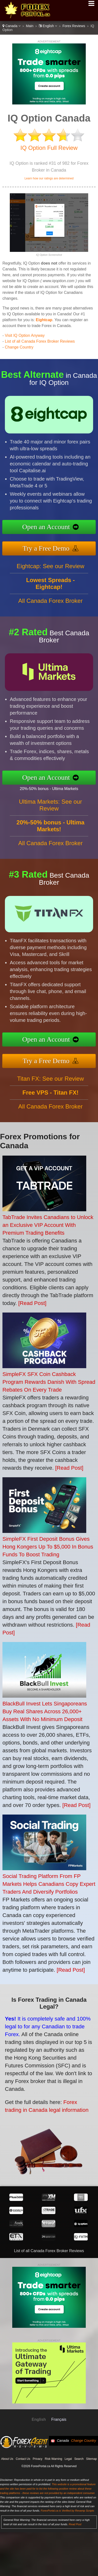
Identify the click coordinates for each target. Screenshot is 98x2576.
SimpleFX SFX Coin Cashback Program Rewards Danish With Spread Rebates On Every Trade (48, 1382)
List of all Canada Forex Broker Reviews (40, 341)
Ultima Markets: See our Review (50, 817)
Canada (11, 26)
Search (79, 2459)
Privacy (37, 2459)
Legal (68, 2459)
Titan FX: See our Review (50, 1091)
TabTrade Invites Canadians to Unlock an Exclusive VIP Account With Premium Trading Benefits (47, 1225)
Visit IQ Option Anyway (25, 335)
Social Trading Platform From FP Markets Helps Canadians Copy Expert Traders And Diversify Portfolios (48, 1884)
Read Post (75, 2524)
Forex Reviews (73, 26)
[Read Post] (32, 1303)
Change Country (19, 347)
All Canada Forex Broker (50, 613)
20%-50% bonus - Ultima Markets (61, 786)
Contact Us (23, 2459)
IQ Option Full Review (48, 147)
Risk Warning (53, 2459)
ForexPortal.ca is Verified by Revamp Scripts (67, 2510)
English (48, 26)
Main (29, 26)
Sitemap (91, 2459)
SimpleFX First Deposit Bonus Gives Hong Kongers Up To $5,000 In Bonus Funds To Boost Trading (47, 1547)
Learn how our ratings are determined (49, 178)
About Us (7, 2459)
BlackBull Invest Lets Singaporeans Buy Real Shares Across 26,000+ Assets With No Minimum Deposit (44, 1711)
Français (58, 2419)
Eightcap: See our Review (50, 578)
